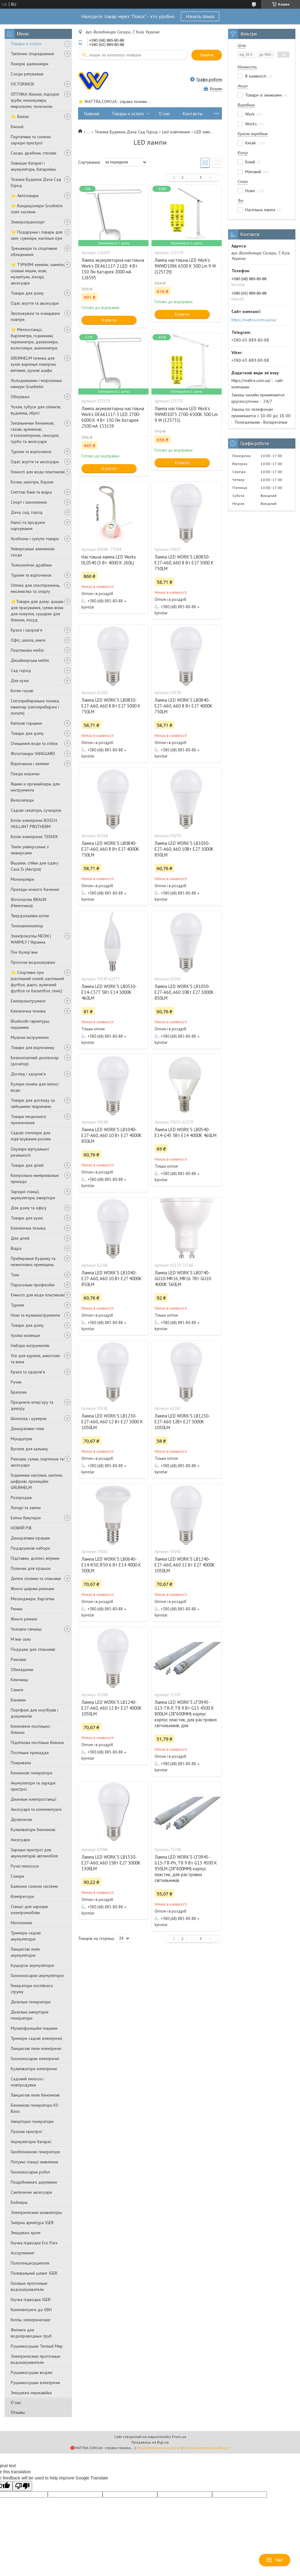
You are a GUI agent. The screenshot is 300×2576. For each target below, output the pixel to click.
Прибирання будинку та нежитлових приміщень (33, 1261)
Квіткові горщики (26, 723)
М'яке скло (21, 1639)
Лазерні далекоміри (29, 64)
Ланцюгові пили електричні (36, 2048)
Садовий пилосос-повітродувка (28, 2082)
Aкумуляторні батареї (31, 2141)
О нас (16, 2402)
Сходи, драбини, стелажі (33, 153)
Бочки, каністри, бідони (32, 482)
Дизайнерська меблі (30, 660)
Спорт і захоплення (29, 502)
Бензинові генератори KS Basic (34, 2108)
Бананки (18, 1700)
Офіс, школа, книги (28, 640)
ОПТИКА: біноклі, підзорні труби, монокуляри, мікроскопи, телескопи (35, 100)
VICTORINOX (22, 84)
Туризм (17, 1305)
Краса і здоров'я (26, 630)
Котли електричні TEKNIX (34, 836)
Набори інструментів (30, 1345)
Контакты (192, 113)
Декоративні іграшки (30, 1538)
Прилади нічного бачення (35, 889)
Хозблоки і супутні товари (35, 538)
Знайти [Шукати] (206, 55)
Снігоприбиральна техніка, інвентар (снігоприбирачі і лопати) (35, 707)
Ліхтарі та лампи (26, 1507)
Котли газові (22, 690)
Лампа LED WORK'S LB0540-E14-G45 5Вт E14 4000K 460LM (185, 1132)
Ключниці (19, 1679)
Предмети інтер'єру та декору (32, 1405)
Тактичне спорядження (32, 53)
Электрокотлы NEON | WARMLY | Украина (31, 939)
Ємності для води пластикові (37, 472)
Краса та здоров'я (28, 1372)
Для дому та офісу (29, 1208)
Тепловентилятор (27, 926)
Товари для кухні (27, 1218)
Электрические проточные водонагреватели (35, 2359)
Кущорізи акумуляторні (32, 1965)
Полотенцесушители (30, 2263)
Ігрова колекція (25, 1335)
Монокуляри (22, 879)
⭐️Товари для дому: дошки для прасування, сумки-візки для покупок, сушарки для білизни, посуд (37, 611)
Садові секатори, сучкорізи (36, 810)
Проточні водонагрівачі (33, 962)
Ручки (16, 1382)
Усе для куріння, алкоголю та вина (35, 1358)
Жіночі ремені (24, 1619)
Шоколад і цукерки (29, 1418)
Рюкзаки (18, 1659)
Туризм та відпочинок (31, 451)
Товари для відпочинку (32, 1047)
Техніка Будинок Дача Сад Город (36, 182)
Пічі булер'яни (24, 952)
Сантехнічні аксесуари (31, 2192)
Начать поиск (200, 16)
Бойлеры (19, 2202)
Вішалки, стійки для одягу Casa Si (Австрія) (34, 866)
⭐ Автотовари (25, 195)
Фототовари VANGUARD (33, 753)
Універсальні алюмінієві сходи (32, 552)
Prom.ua (179, 2436)
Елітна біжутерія (26, 1518)
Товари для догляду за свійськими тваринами (33, 1103)
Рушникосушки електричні (35, 2382)
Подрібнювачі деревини (34, 2182)
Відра (16, 1248)
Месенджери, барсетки (32, 1598)
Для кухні (20, 680)
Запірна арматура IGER (32, 2222)
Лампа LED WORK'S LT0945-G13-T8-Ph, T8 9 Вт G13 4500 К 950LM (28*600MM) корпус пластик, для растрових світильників (186, 1868)
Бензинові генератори (31, 1773)
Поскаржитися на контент (159, 2447)
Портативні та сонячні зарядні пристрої (31, 140)
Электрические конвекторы (36, 2212)
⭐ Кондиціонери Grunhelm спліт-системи (37, 209)
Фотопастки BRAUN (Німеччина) (28, 902)
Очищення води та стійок (34, 743)
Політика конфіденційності (206, 2447)
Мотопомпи (21, 1922)
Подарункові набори (30, 1548)
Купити (109, 320)
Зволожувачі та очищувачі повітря (35, 316)
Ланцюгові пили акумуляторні (25, 1952)
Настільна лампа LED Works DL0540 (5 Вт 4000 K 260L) (108, 560)
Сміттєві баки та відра (31, 492)
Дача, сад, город (27, 512)
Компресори (22, 1896)
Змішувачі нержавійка (31, 2392)
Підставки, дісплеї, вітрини (35, 1558)
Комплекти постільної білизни (30, 1729)
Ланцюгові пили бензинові (35, 2095)
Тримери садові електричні (36, 2038)
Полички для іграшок (31, 1568)
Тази (15, 1274)
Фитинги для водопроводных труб (31, 2333)
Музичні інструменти (30, 1037)
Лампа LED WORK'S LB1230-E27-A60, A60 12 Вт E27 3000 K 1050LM (112, 1421)
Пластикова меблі (27, 650)
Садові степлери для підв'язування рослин (31, 1136)
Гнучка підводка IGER (31, 2299)
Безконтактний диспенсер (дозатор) (35, 1061)
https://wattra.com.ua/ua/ (253, 319)
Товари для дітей (27, 1165)
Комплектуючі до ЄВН (31, 2309)
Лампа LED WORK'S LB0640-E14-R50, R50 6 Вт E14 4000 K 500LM (111, 1565)
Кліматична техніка (28, 1011)
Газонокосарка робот (30, 2172)
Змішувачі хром (25, 2232)
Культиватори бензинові (33, 1829)
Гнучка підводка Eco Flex (34, 2243)
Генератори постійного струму (32, 1988)
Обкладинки (22, 1669)
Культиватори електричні (34, 2068)
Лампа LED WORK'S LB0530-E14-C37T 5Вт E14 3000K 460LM (109, 992)
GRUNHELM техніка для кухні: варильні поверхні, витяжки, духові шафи (33, 364)
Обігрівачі (20, 396)
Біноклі (17, 126)
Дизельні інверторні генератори (29, 2015)
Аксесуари (20, 1839)
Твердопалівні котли (30, 915)
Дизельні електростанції (33, 1799)
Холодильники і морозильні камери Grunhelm (36, 383)
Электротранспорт (28, 222)
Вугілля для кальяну (29, 1449)
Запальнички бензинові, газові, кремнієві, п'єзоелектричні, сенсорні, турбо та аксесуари (35, 432)
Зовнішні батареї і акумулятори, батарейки (33, 166)
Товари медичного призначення (28, 1119)
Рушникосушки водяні (31, 2372)
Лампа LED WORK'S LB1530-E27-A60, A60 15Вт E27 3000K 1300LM (111, 1863)
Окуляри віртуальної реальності (30, 1152)
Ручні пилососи (25, 1866)
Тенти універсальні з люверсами (30, 850)
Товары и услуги (26, 43)
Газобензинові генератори (35, 2151)
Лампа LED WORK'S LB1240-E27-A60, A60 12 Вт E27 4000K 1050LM (185, 1565)
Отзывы (18, 2412)
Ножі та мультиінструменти (35, 1315)
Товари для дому (27, 293)
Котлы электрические (31, 2319)
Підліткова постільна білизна (37, 1742)
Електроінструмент (28, 1001)
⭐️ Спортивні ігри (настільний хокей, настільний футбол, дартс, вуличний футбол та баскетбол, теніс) (37, 982)
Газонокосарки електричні (35, 2058)
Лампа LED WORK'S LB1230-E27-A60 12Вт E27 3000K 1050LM (182, 1421)
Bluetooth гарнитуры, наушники (30, 1024)
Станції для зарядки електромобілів (29, 1909)
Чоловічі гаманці (26, 1629)
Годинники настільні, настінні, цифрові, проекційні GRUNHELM (37, 1481)
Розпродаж (21, 1497)
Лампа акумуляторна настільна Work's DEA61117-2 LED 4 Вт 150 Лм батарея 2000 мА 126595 (112, 268)
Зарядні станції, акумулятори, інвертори (33, 1194)
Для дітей (20, 1238)
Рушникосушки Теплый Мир (37, 2346)
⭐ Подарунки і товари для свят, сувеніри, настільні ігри (36, 235)
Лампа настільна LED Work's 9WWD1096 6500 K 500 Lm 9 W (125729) (185, 266)
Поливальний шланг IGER (34, 2273)
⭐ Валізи (20, 116)
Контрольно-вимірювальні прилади (35, 1178)
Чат (274, 2560)
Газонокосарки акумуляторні (37, 1975)
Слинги (17, 1690)
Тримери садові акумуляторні (26, 1936)
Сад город (21, 670)
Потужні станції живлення (34, 2162)
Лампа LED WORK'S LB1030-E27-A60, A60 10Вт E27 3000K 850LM (184, 849)
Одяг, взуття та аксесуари (35, 303)
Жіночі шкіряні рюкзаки (32, 1588)
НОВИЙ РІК (21, 1528)
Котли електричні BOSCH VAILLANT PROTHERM (34, 823)
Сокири (17, 1876)
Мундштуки (21, 1438)
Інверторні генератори (32, 2121)
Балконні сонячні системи (34, 1886)
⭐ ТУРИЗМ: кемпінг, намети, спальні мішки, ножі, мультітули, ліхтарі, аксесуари (37, 274)
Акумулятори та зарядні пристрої (33, 1786)
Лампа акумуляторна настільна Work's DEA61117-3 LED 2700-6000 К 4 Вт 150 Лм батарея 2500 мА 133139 (112, 417)
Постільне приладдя (30, 1752)
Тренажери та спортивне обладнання (34, 251)
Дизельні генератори (31, 2002)
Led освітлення (176, 132)
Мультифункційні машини (34, 2028)
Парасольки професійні (32, 1285)
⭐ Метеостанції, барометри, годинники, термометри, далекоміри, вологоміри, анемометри (34, 339)
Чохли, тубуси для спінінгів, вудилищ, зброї (36, 410)
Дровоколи (21, 1819)
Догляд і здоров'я (28, 1074)
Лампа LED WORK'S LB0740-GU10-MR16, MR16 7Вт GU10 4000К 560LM (183, 1278)
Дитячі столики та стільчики (36, 1578)
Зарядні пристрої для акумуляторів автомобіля (34, 1853)
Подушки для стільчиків (33, 1649)
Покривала (21, 1762)
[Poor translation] (22, 2486)
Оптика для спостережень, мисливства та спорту (35, 588)
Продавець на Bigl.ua (150, 2442)
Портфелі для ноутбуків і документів (34, 1713)
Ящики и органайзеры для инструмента (35, 787)
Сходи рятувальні (27, 74)
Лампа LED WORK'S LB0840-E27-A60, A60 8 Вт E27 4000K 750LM (183, 706)
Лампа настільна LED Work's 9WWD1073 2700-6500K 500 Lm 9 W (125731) (186, 414)
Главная (91, 113)
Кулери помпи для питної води (34, 1087)
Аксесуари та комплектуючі (36, 1809)
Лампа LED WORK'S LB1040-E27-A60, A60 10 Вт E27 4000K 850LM (111, 1135)
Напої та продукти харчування (28, 525)
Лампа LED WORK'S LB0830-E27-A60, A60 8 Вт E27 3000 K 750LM (184, 562)
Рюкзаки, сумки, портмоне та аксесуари (37, 1462)
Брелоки (19, 1392)
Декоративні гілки (27, 1428)
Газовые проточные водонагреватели (29, 2286)
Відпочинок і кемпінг (30, 763)
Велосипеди (22, 800)
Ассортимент (22, 2253)
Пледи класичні (25, 774)
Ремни (16, 1609)
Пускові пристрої (26, 2131)
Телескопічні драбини (31, 565)
